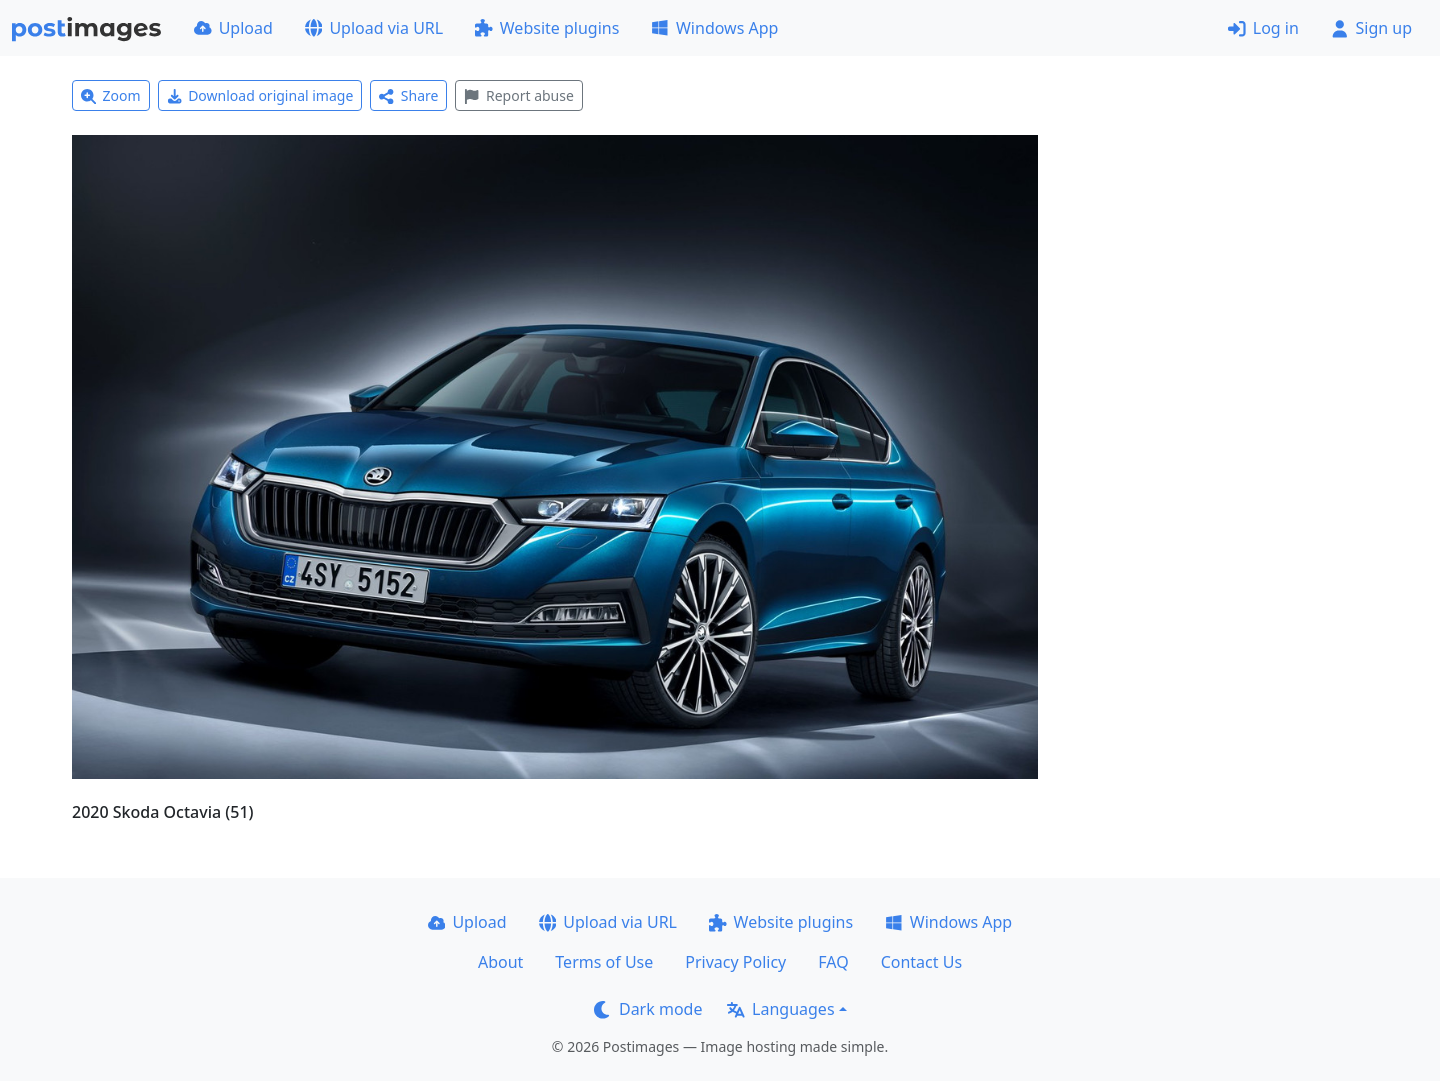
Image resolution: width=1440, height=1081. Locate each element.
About (500, 962)
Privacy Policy (735, 962)
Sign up (1371, 28)
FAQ (833, 962)
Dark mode (648, 1009)
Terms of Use (604, 962)
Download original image (260, 95)
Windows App (714, 28)
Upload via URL (374, 28)
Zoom (111, 95)
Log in (1263, 28)
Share (408, 95)
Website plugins (547, 28)
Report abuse (518, 95)
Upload (233, 28)
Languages (780, 1009)
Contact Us (921, 962)
